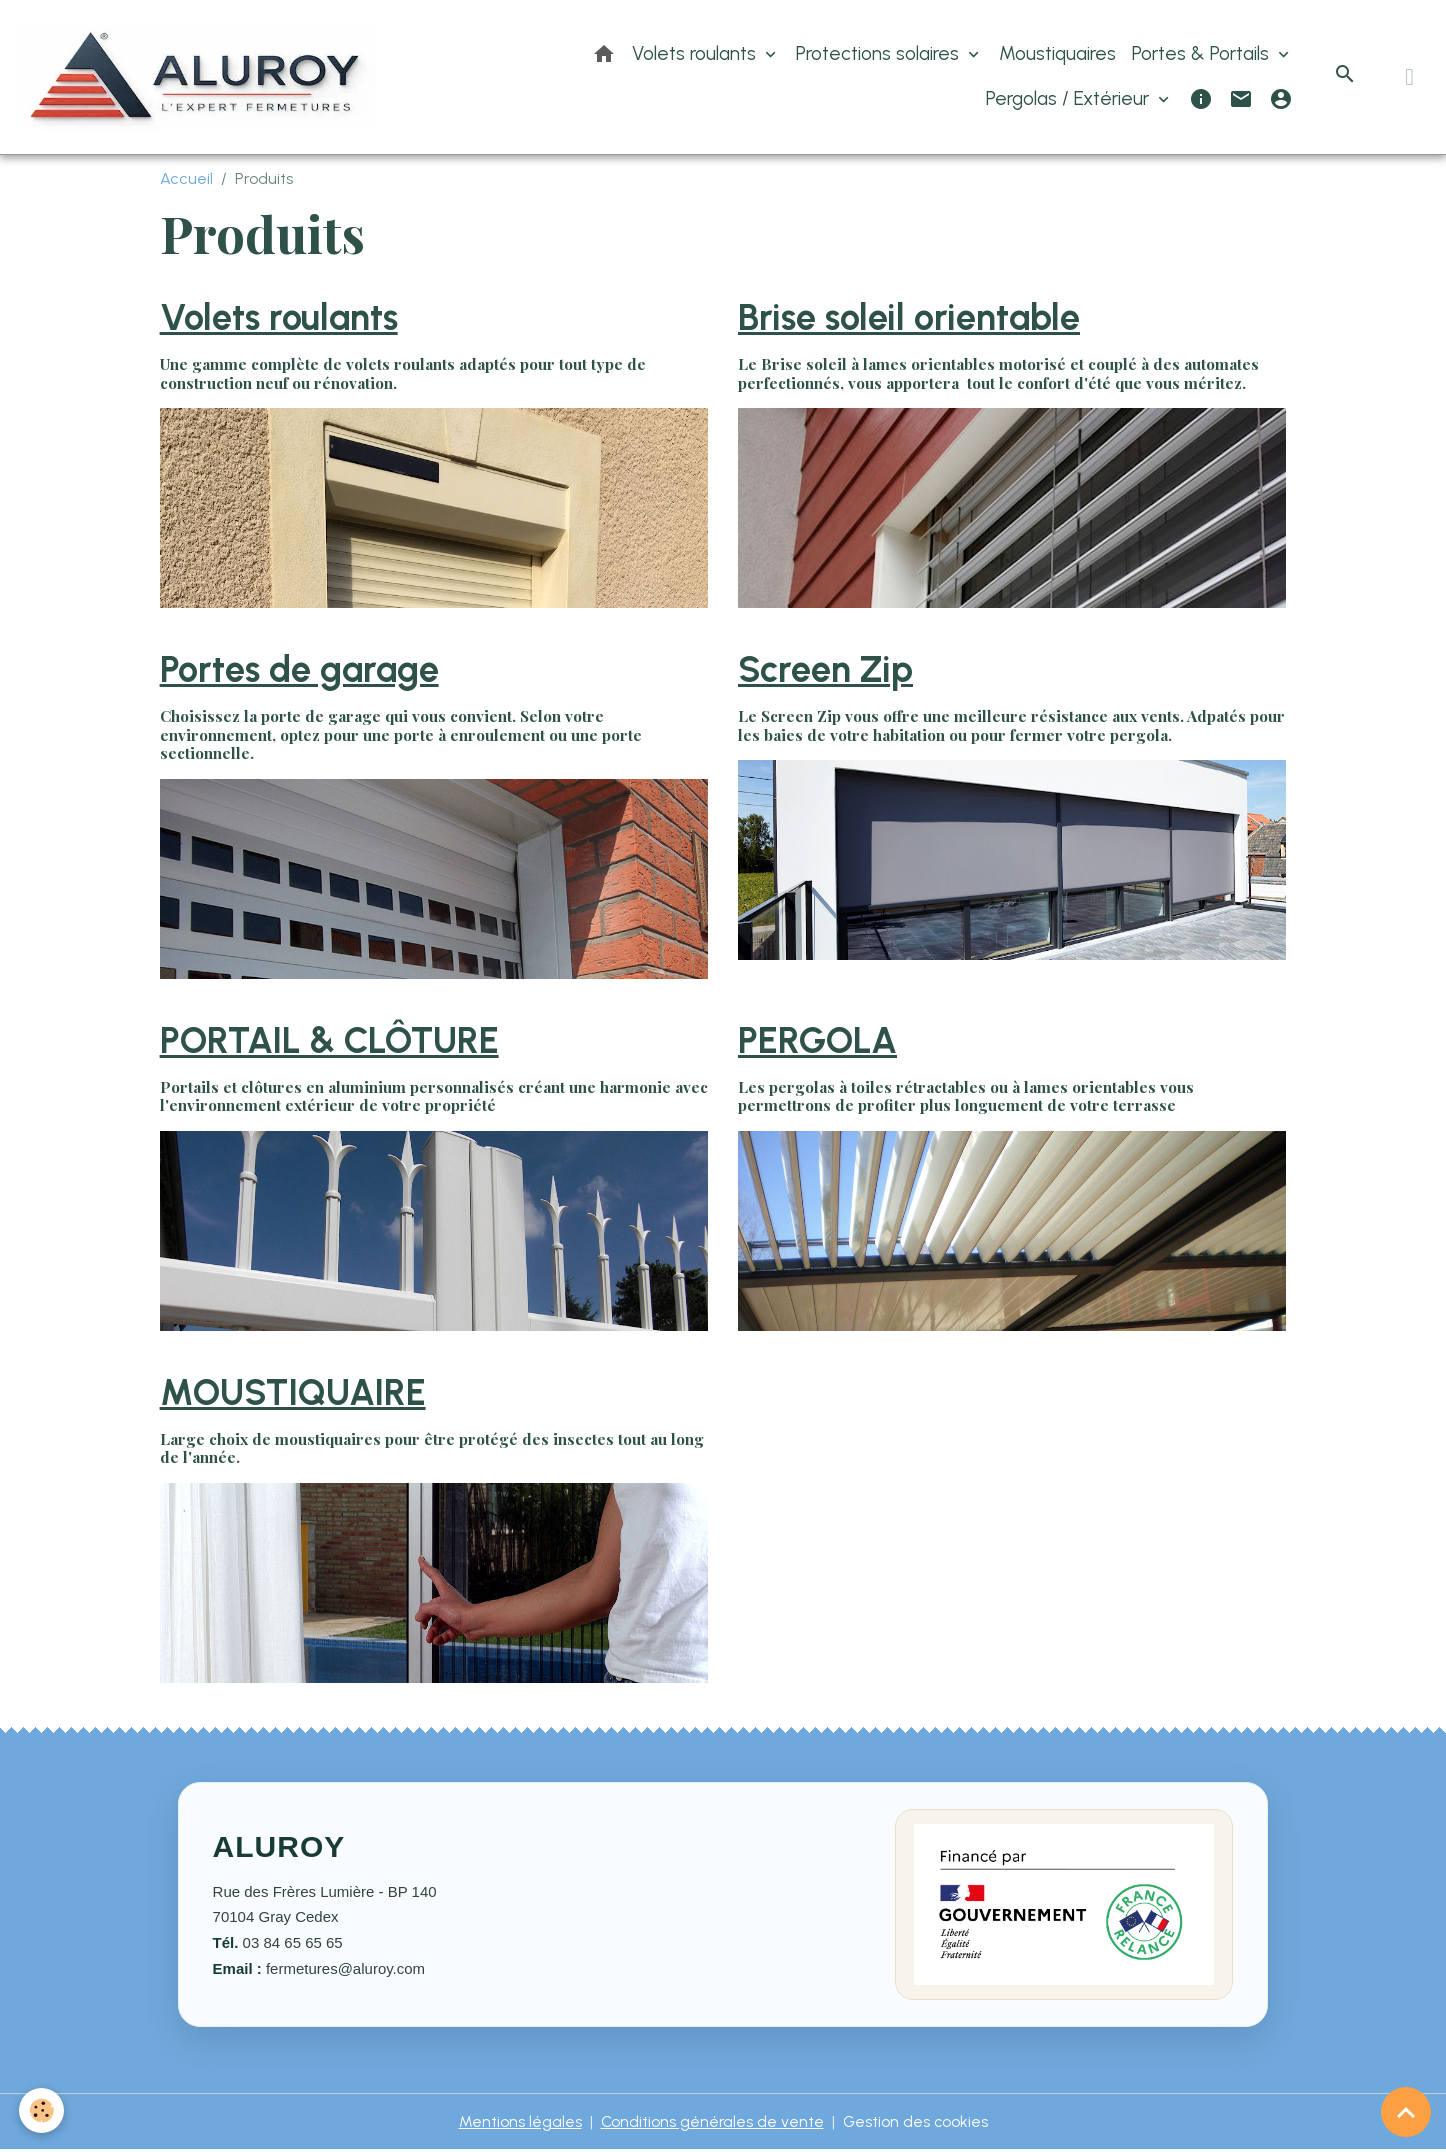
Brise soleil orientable (909, 319)
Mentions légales (518, 2123)
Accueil (186, 180)
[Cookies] (42, 2110)
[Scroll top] (1406, 2112)
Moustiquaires (1057, 54)
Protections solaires (880, 54)
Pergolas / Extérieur (1070, 99)
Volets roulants (696, 54)
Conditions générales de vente (711, 2123)
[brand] (200, 78)
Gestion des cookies (916, 2123)
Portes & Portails (1203, 54)
